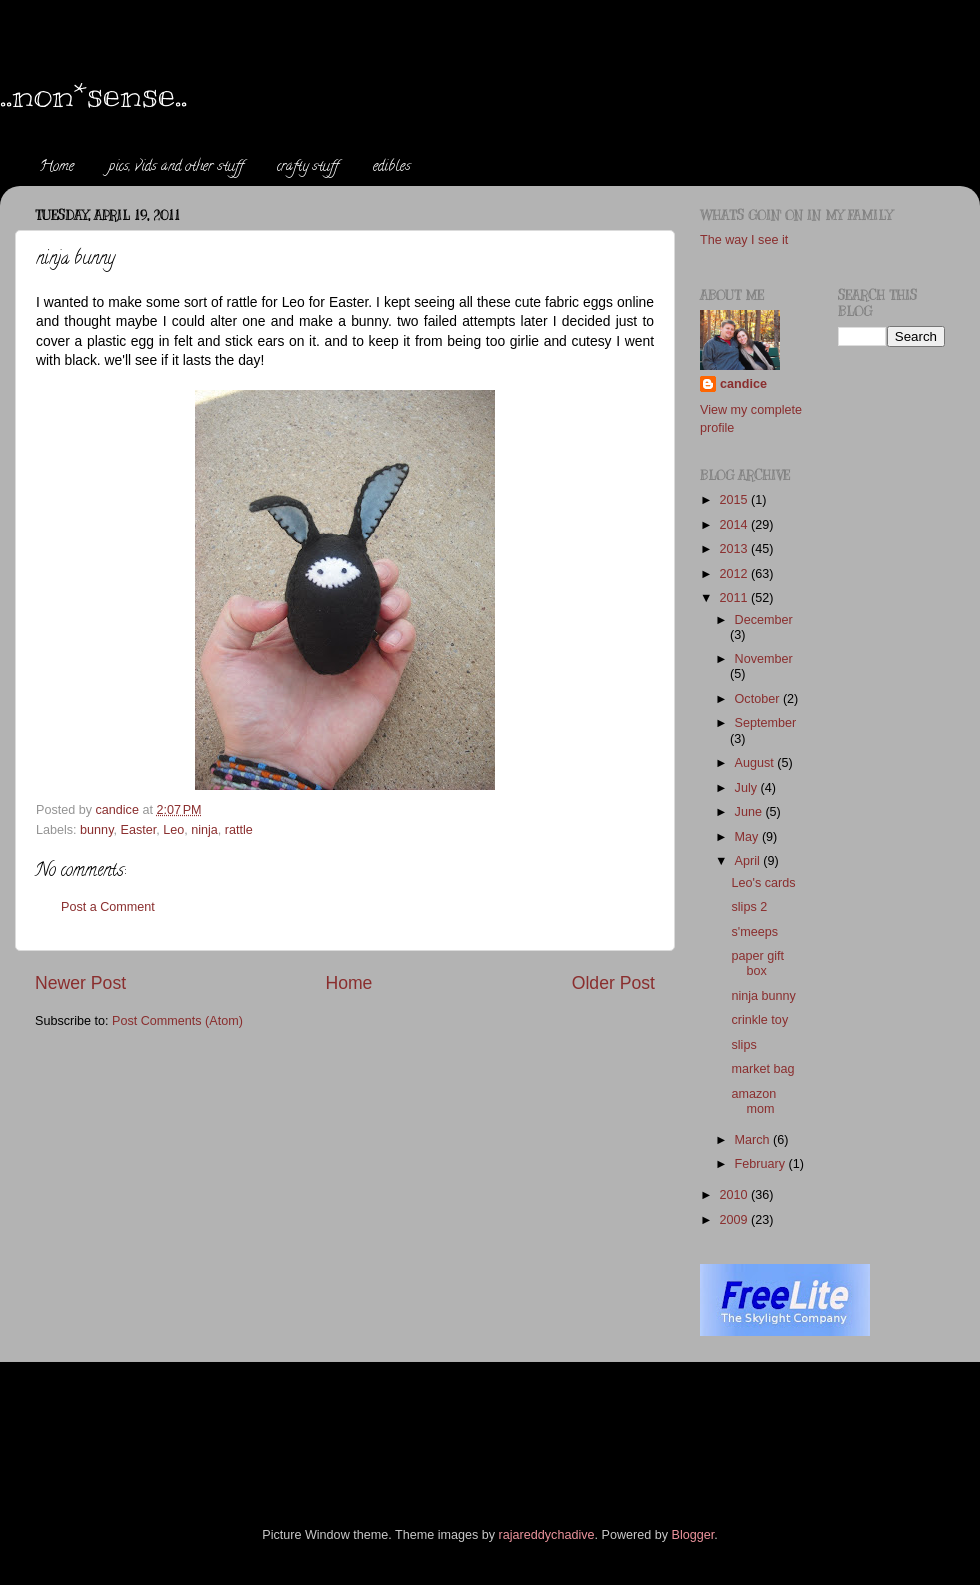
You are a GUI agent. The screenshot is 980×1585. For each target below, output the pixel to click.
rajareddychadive (547, 1535)
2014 (735, 525)
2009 (735, 1220)
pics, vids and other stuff (176, 167)
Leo (173, 830)
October (759, 699)
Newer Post (80, 983)
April (749, 861)
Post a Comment (108, 907)
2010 (735, 1195)
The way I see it (744, 240)
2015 (735, 500)
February (762, 1164)
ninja (204, 830)
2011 (735, 598)
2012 (735, 574)
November (764, 659)
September (766, 723)
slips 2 (749, 907)
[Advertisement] (399, 1417)
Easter (139, 830)
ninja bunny (763, 996)
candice (743, 384)
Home (56, 167)
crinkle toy (759, 1020)
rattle (239, 830)
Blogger (693, 1535)
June (750, 812)
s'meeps (754, 932)
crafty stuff (307, 167)
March (754, 1140)
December (764, 620)
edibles (392, 167)
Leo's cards (763, 883)
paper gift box (757, 963)
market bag (762, 1069)
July (748, 788)
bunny (96, 830)
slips (743, 1045)
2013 (735, 549)
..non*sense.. (93, 94)
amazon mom (753, 1101)
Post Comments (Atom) (177, 1021)
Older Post (613, 983)
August (756, 763)
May (748, 837)
